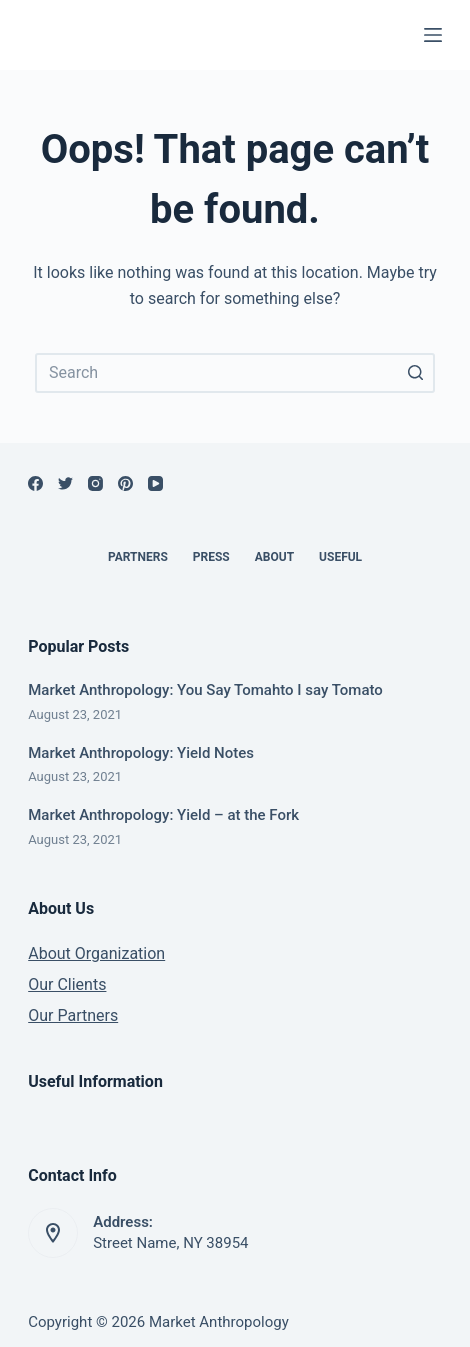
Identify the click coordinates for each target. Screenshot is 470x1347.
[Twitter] (65, 483)
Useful (340, 557)
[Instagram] (95, 483)
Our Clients (67, 984)
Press (211, 557)
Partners (138, 557)
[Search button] (415, 373)
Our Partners (73, 1015)
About (274, 557)
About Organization (96, 953)
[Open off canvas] (433, 35)
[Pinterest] (125, 483)
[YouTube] (155, 483)
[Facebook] (35, 483)
